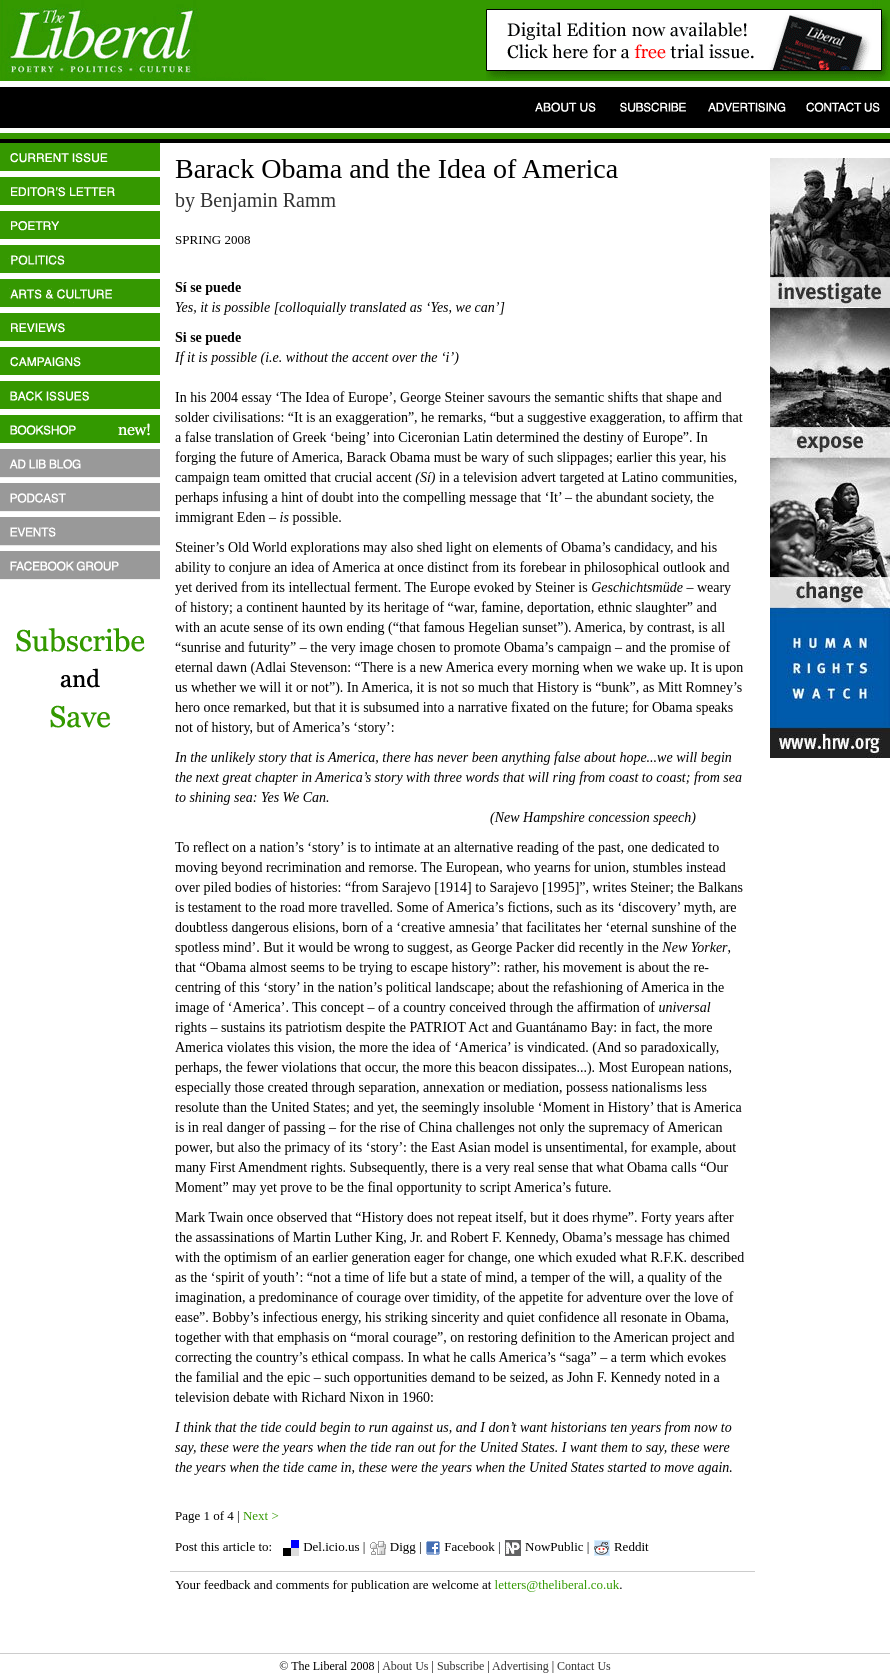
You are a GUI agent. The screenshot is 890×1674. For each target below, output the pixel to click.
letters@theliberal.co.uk (557, 1584)
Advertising (520, 1666)
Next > (261, 1515)
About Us (405, 1666)
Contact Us (584, 1666)
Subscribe (460, 1666)
